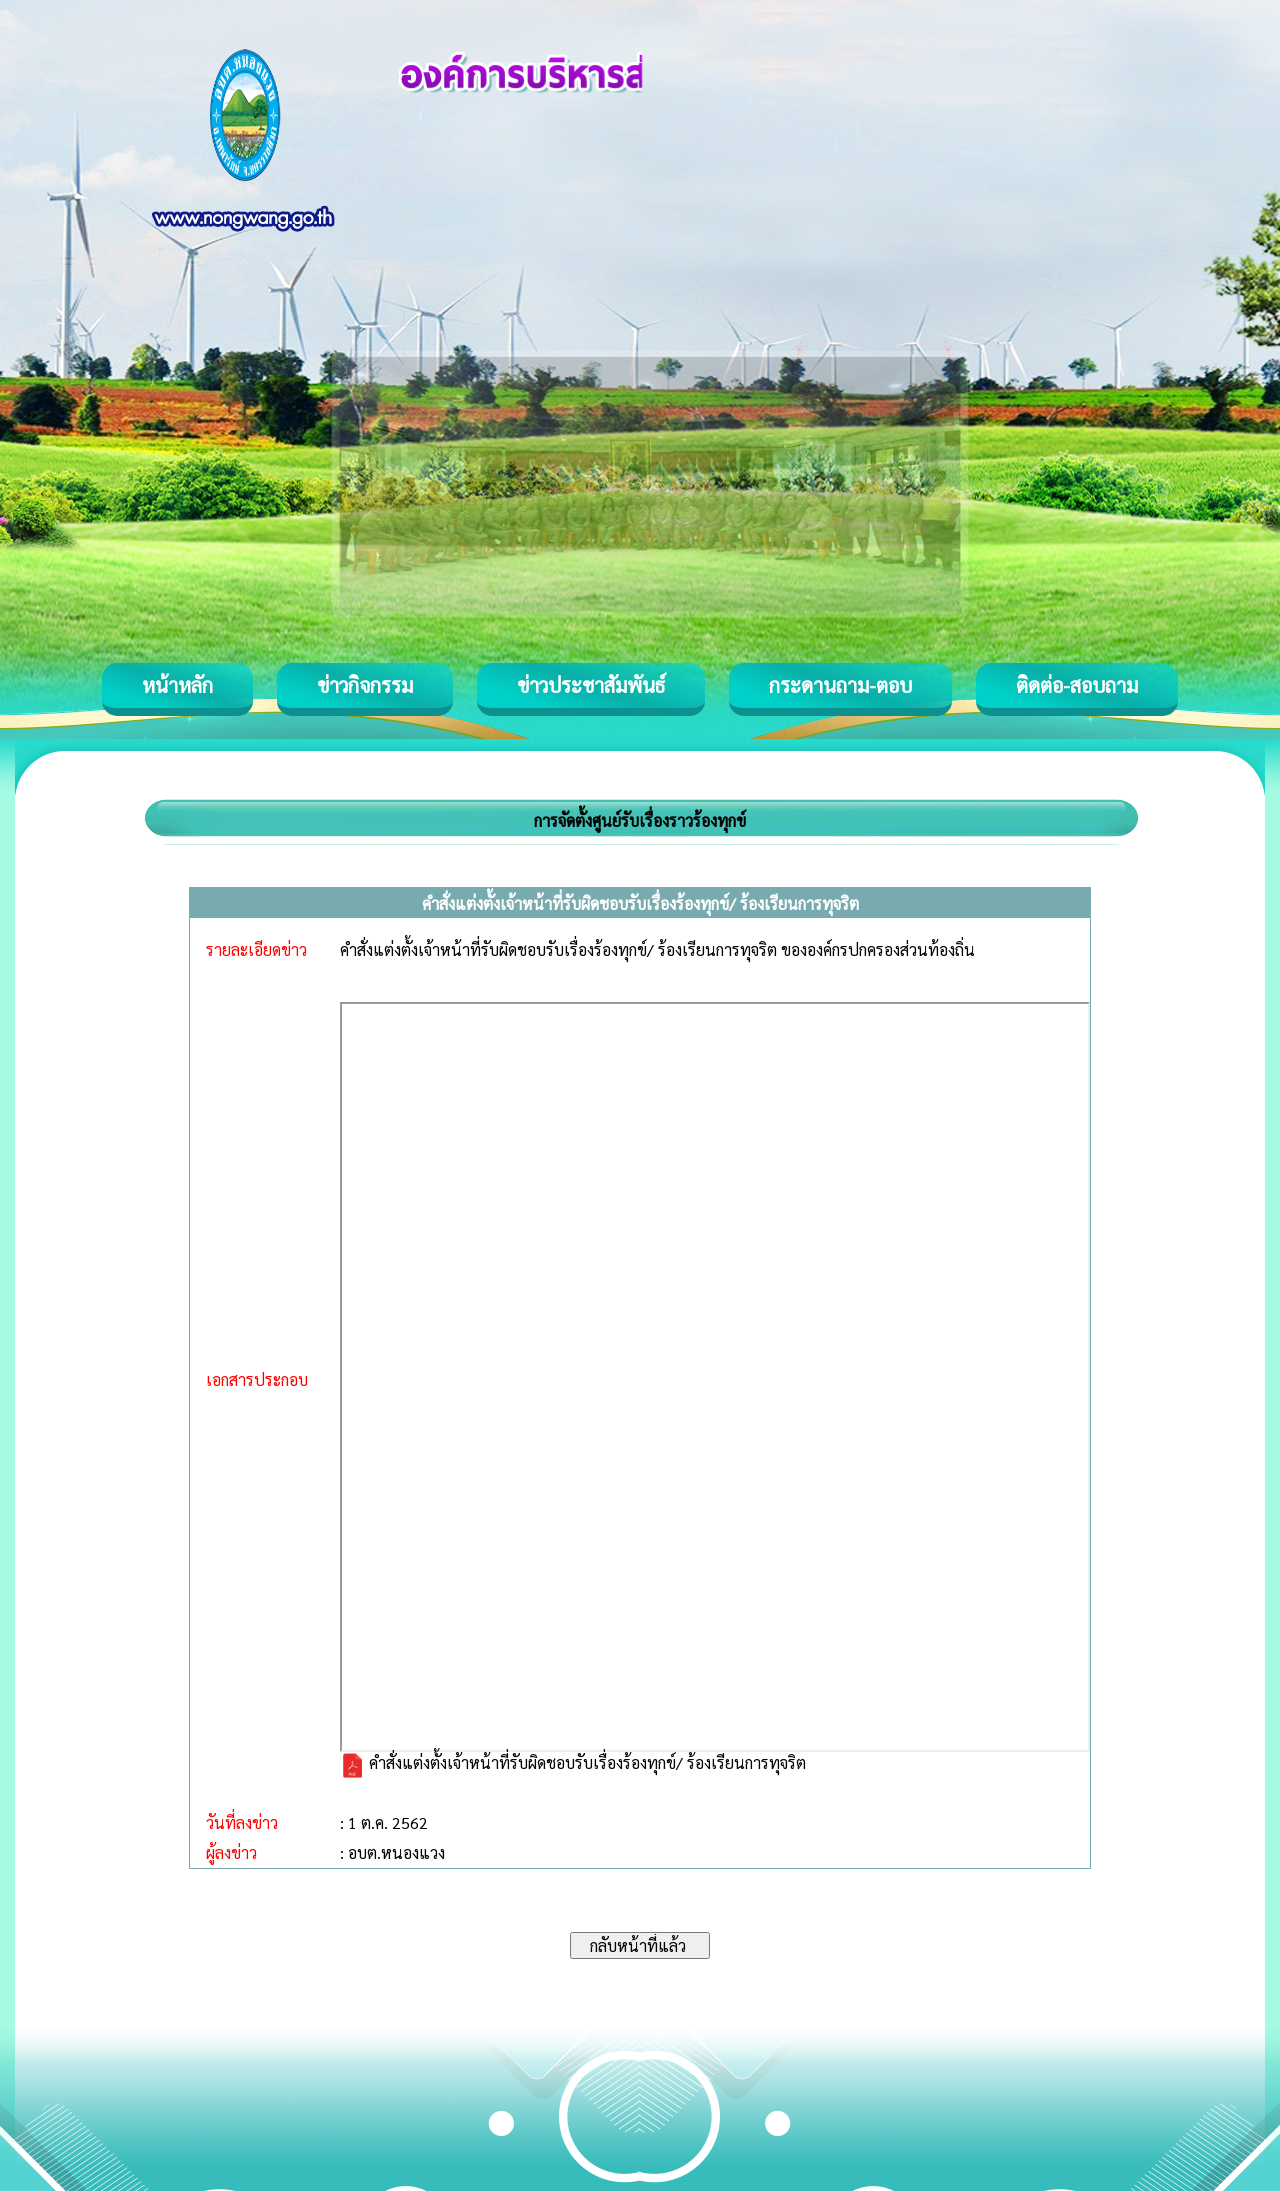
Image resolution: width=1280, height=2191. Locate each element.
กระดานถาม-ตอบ (840, 685)
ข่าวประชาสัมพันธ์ (591, 685)
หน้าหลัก (177, 685)
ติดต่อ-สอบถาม (1077, 685)
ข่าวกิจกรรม (365, 685)
